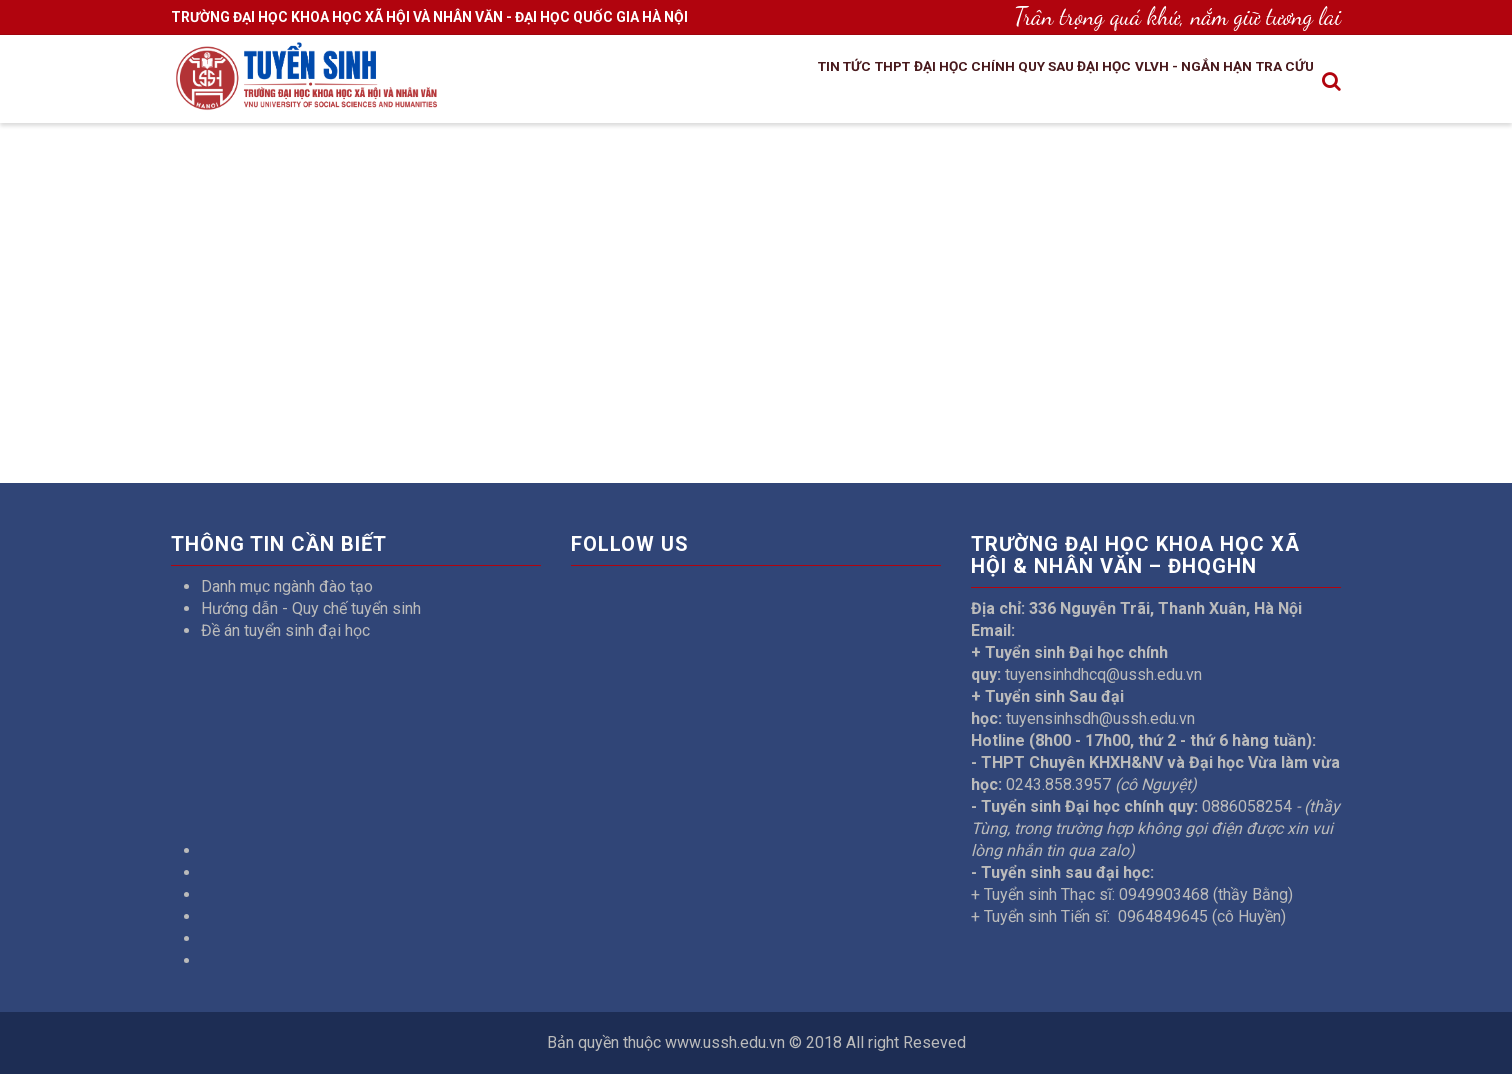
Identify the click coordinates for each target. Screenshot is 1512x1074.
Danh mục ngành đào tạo (287, 586)
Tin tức (726, 83)
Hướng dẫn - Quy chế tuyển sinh (311, 608)
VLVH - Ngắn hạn (1162, 83)
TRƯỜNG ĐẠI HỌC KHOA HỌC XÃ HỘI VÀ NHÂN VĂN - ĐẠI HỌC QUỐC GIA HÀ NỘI (429, 17)
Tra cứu (1275, 83)
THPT (791, 83)
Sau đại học (1034, 83)
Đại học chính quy (899, 83)
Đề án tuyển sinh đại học (285, 630)
